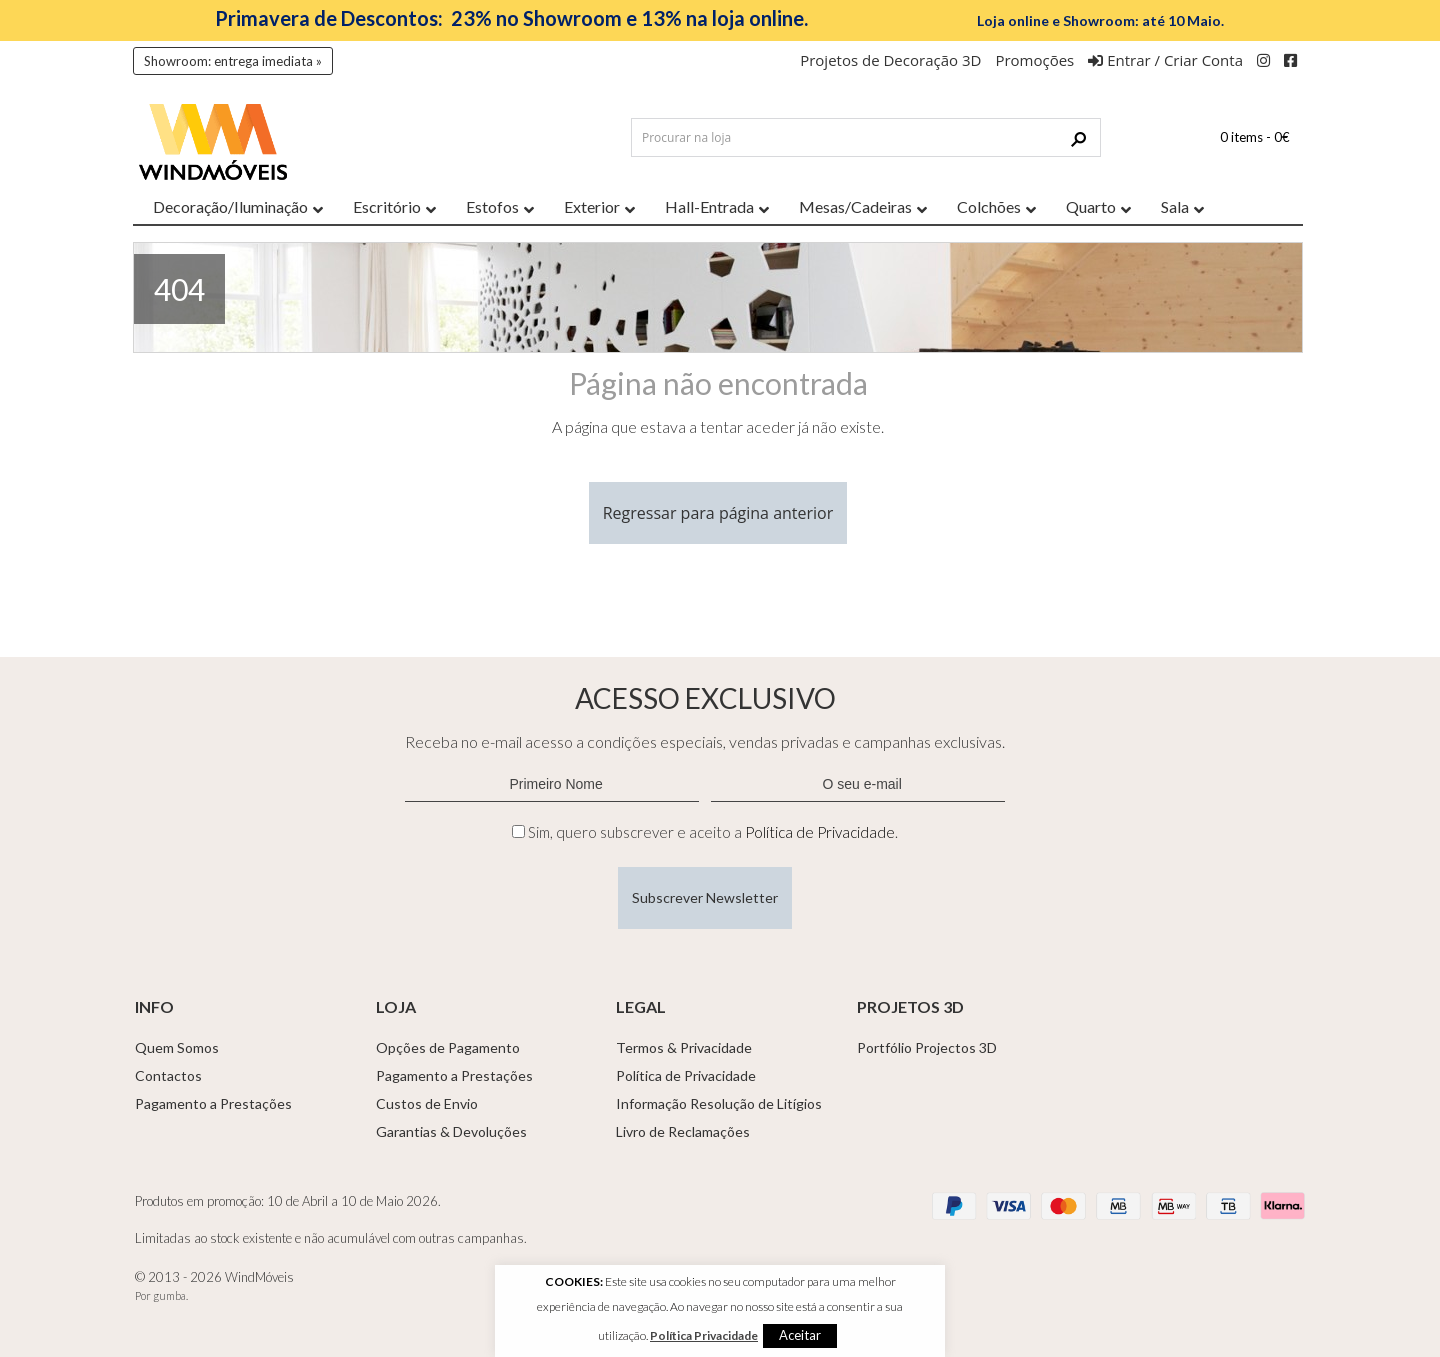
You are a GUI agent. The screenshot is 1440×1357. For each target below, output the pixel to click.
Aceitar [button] (800, 1335)
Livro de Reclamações (683, 1131)
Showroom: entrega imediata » (233, 61)
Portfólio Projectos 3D (927, 1047)
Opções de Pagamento (448, 1047)
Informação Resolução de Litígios (719, 1103)
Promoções (1034, 60)
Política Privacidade (704, 1335)
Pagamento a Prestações (213, 1103)
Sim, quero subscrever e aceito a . (713, 832)
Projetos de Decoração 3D (890, 60)
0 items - (1255, 137)
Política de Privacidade (820, 832)
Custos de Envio (427, 1103)
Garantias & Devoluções (451, 1131)
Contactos (168, 1075)
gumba (169, 1295)
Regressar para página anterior (718, 513)
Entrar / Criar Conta (1165, 60)
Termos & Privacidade (684, 1047)
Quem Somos (177, 1047)
